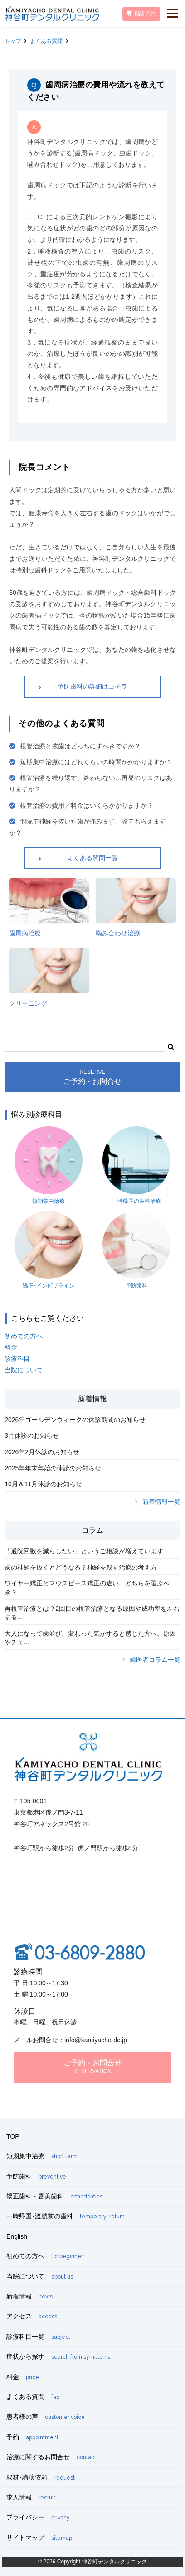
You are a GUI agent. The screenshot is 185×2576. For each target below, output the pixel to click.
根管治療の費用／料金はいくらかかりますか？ (86, 805)
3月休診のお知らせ (32, 1435)
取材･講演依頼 (40, 2477)
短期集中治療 (49, 1165)
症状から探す (58, 2356)
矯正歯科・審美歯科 (54, 2196)
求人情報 (30, 2497)
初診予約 (141, 13)
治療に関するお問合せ (51, 2457)
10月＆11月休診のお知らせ (43, 1484)
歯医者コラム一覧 (155, 1659)
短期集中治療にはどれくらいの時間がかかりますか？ (96, 762)
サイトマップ (39, 2537)
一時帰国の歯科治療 (136, 1165)
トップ (13, 41)
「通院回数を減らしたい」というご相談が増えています (84, 1551)
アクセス (31, 2316)
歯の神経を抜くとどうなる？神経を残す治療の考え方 (81, 1567)
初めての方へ (24, 1336)
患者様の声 (45, 2416)
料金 (11, 1347)
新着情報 (29, 2296)
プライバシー (38, 2517)
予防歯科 (136, 1250)
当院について (24, 1370)
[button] (170, 1046)
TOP (12, 2136)
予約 (32, 2437)
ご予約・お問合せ (92, 1077)
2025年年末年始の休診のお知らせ (53, 1468)
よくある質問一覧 (92, 858)
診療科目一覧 (38, 2336)
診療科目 (17, 1358)
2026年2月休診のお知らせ (42, 1452)
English (16, 2236)
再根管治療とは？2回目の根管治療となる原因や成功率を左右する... (92, 1613)
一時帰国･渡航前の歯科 (65, 2216)
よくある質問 (46, 41)
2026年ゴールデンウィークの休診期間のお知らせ (75, 1419)
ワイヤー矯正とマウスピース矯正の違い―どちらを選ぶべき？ (87, 1588)
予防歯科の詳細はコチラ (92, 686)
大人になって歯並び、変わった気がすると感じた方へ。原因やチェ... (90, 1638)
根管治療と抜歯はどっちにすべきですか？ (80, 746)
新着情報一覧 (161, 1501)
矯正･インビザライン (49, 1250)
